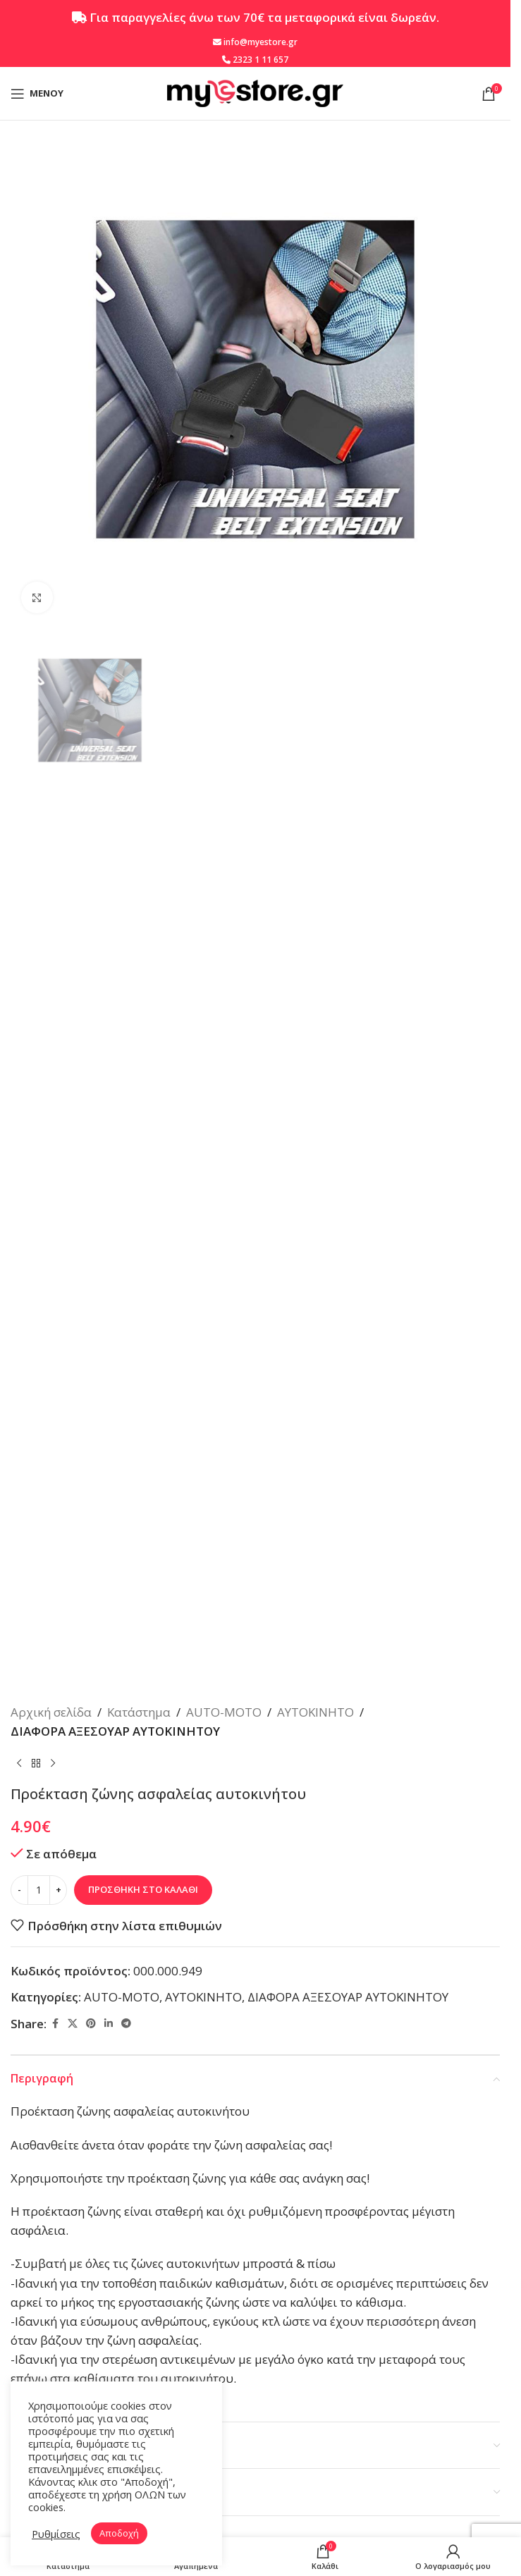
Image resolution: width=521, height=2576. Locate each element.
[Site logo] (255, 92)
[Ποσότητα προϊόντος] (38, 1890)
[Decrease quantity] (19, 1890)
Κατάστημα (139, 1712)
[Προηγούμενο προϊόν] (19, 1763)
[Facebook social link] (55, 2023)
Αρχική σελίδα (51, 1712)
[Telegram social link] (126, 2023)
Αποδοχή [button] (119, 2533)
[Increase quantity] (58, 1890)
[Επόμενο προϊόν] (52, 1763)
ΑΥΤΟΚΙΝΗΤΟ (315, 1712)
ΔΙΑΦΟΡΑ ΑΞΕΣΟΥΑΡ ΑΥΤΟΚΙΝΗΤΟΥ (115, 1731)
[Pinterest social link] (91, 2023)
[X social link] (72, 2023)
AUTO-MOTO (224, 1712)
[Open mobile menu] (37, 94)
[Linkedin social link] (108, 2023)
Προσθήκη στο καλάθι (143, 1889)
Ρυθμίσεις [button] (56, 2533)
